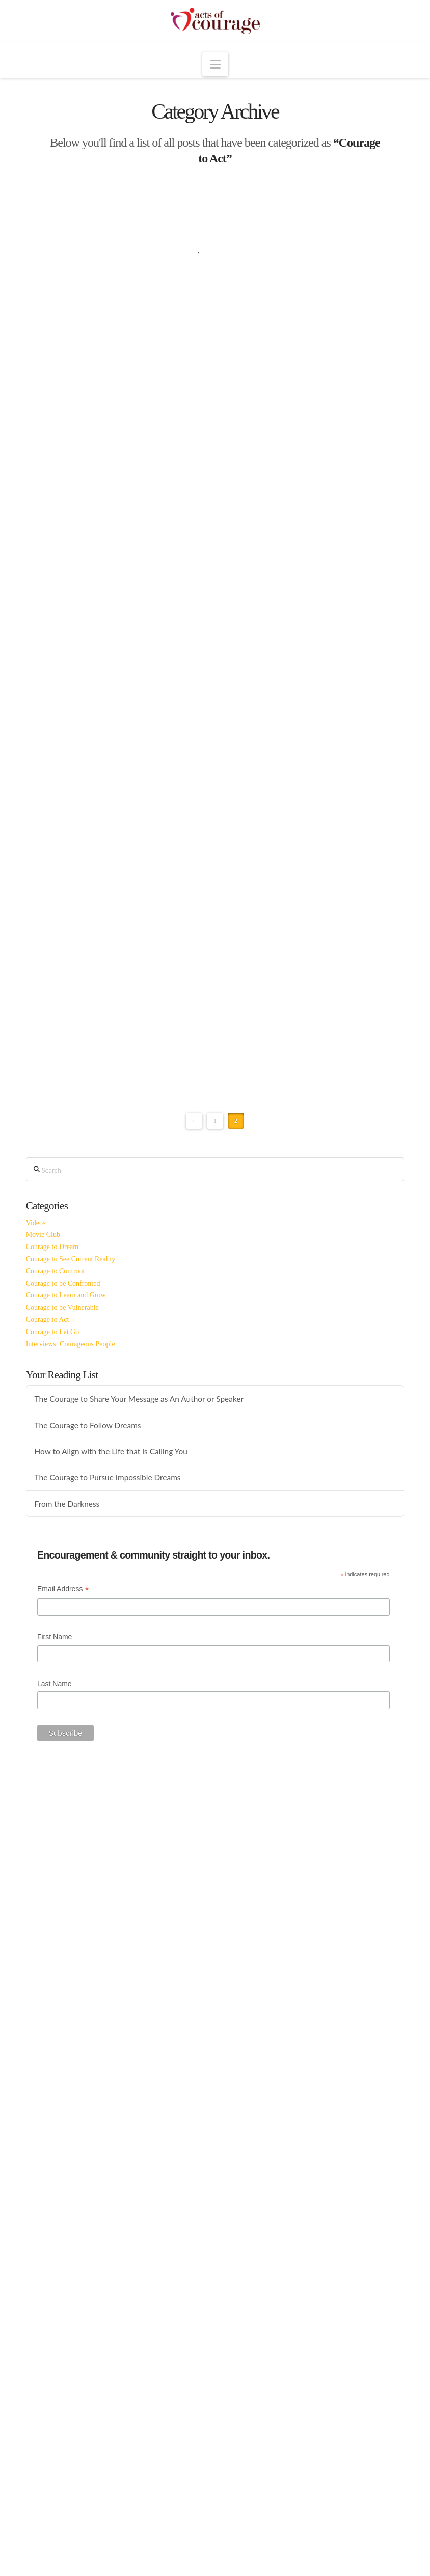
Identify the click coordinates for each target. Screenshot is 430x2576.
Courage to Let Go (52, 1332)
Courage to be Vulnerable (62, 1307)
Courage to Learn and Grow (66, 1295)
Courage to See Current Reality (71, 1259)
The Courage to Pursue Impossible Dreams (108, 1477)
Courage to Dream (52, 1247)
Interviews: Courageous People (70, 1344)
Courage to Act (47, 1319)
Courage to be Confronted (63, 1283)
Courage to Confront (55, 1271)
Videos (36, 1223)
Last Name (54, 1684)
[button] (215, 64)
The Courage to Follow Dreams (88, 1425)
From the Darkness (67, 1503)
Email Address (63, 1590)
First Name (54, 1637)
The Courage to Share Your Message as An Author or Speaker (139, 1398)
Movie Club (43, 1234)
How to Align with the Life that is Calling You (111, 1451)
